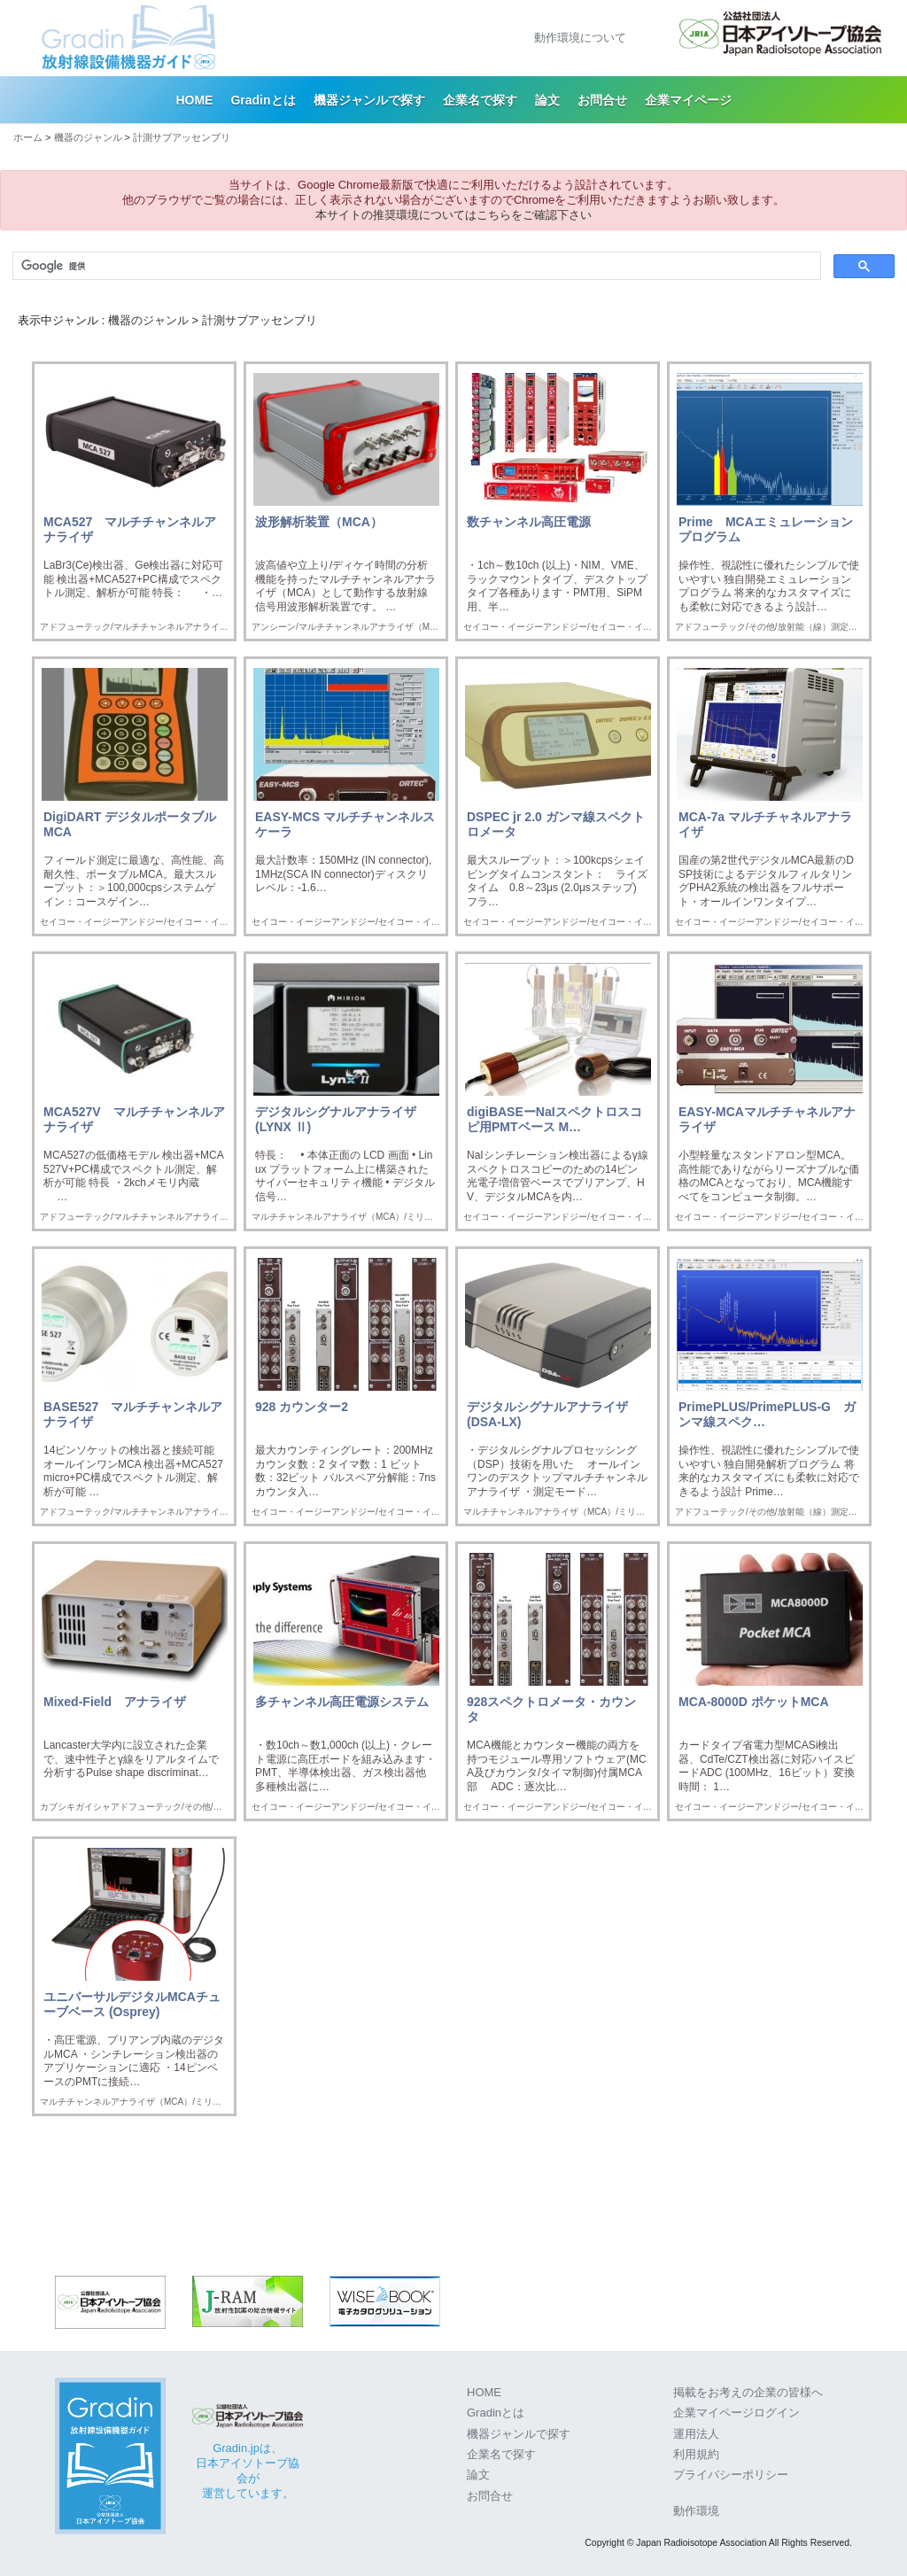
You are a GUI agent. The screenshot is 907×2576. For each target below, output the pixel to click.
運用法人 (696, 2433)
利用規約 (696, 2454)
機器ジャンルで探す (369, 100)
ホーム (28, 137)
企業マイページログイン (736, 2412)
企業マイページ (688, 100)
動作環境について (580, 37)
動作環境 (696, 2511)
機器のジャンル (88, 137)
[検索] (415, 266)
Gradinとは (262, 100)
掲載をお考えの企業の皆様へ (748, 2392)
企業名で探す (480, 100)
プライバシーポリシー (730, 2474)
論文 (547, 100)
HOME (194, 100)
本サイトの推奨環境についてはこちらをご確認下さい (453, 214)
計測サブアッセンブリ (181, 137)
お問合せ (602, 100)
